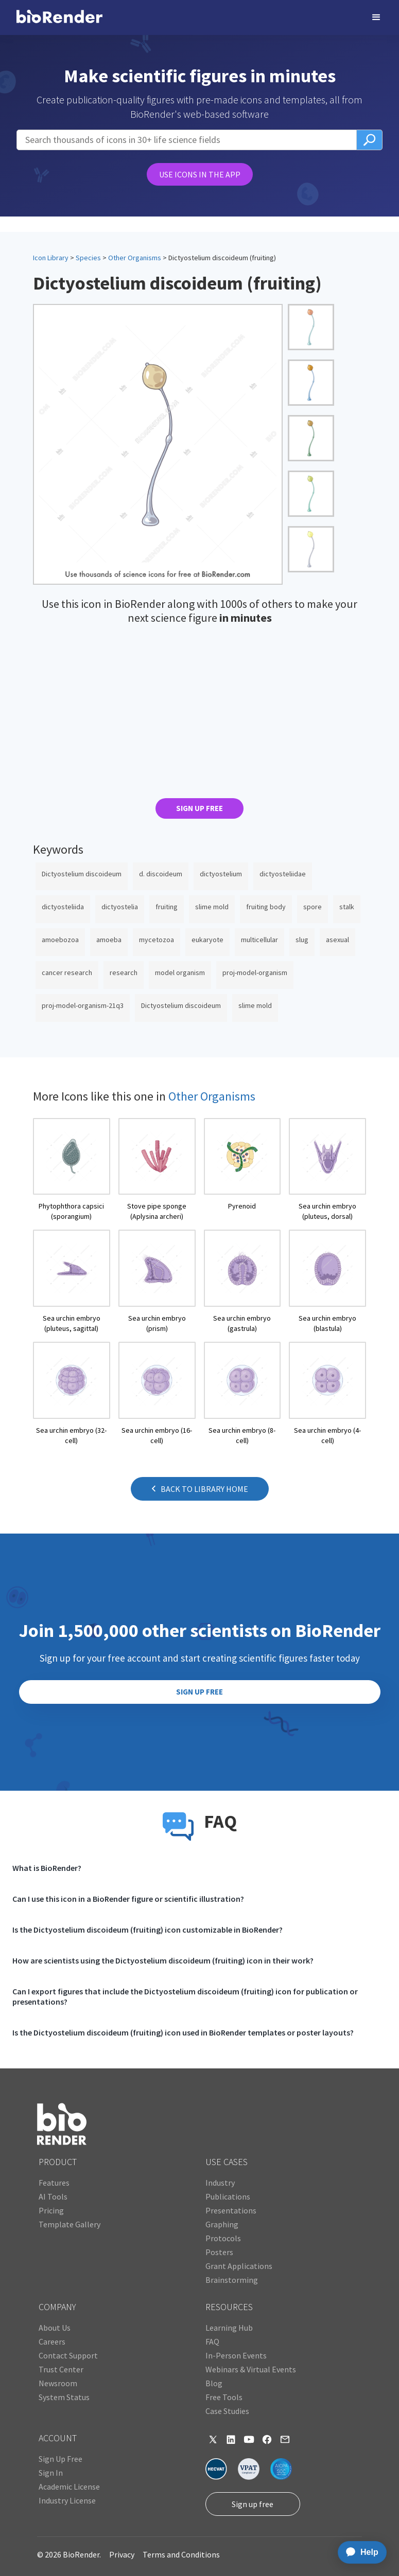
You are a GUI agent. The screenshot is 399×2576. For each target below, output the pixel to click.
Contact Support (68, 2355)
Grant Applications (238, 2266)
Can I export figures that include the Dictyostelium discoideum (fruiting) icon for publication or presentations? (185, 1996)
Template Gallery (69, 2224)
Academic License (69, 2486)
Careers (52, 2341)
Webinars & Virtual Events (250, 2369)
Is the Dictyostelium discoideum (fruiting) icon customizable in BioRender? (147, 1929)
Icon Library (50, 257)
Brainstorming (231, 2280)
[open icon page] (71, 1170)
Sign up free (252, 2504)
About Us (55, 2327)
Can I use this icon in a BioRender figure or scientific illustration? (128, 1899)
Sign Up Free (60, 2459)
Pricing (51, 2210)
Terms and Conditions (181, 2554)
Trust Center (61, 2369)
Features (54, 2182)
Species (88, 257)
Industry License (67, 2500)
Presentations (230, 2210)
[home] (59, 17)
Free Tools (223, 2397)
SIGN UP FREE (199, 808)
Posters (219, 2252)
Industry (220, 2182)
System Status (64, 2397)
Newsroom (58, 2383)
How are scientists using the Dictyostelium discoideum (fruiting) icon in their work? (163, 1960)
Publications (227, 2196)
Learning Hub (229, 2327)
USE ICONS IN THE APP (199, 174)
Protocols (223, 2238)
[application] (359, 2552)
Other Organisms (134, 257)
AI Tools (53, 2196)
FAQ (212, 2341)
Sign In (51, 2472)
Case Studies (227, 2411)
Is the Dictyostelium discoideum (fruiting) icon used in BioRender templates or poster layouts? (183, 2032)
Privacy (121, 2554)
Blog (213, 2383)
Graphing (221, 2224)
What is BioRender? (46, 1868)
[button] (376, 17)
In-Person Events (236, 2355)
